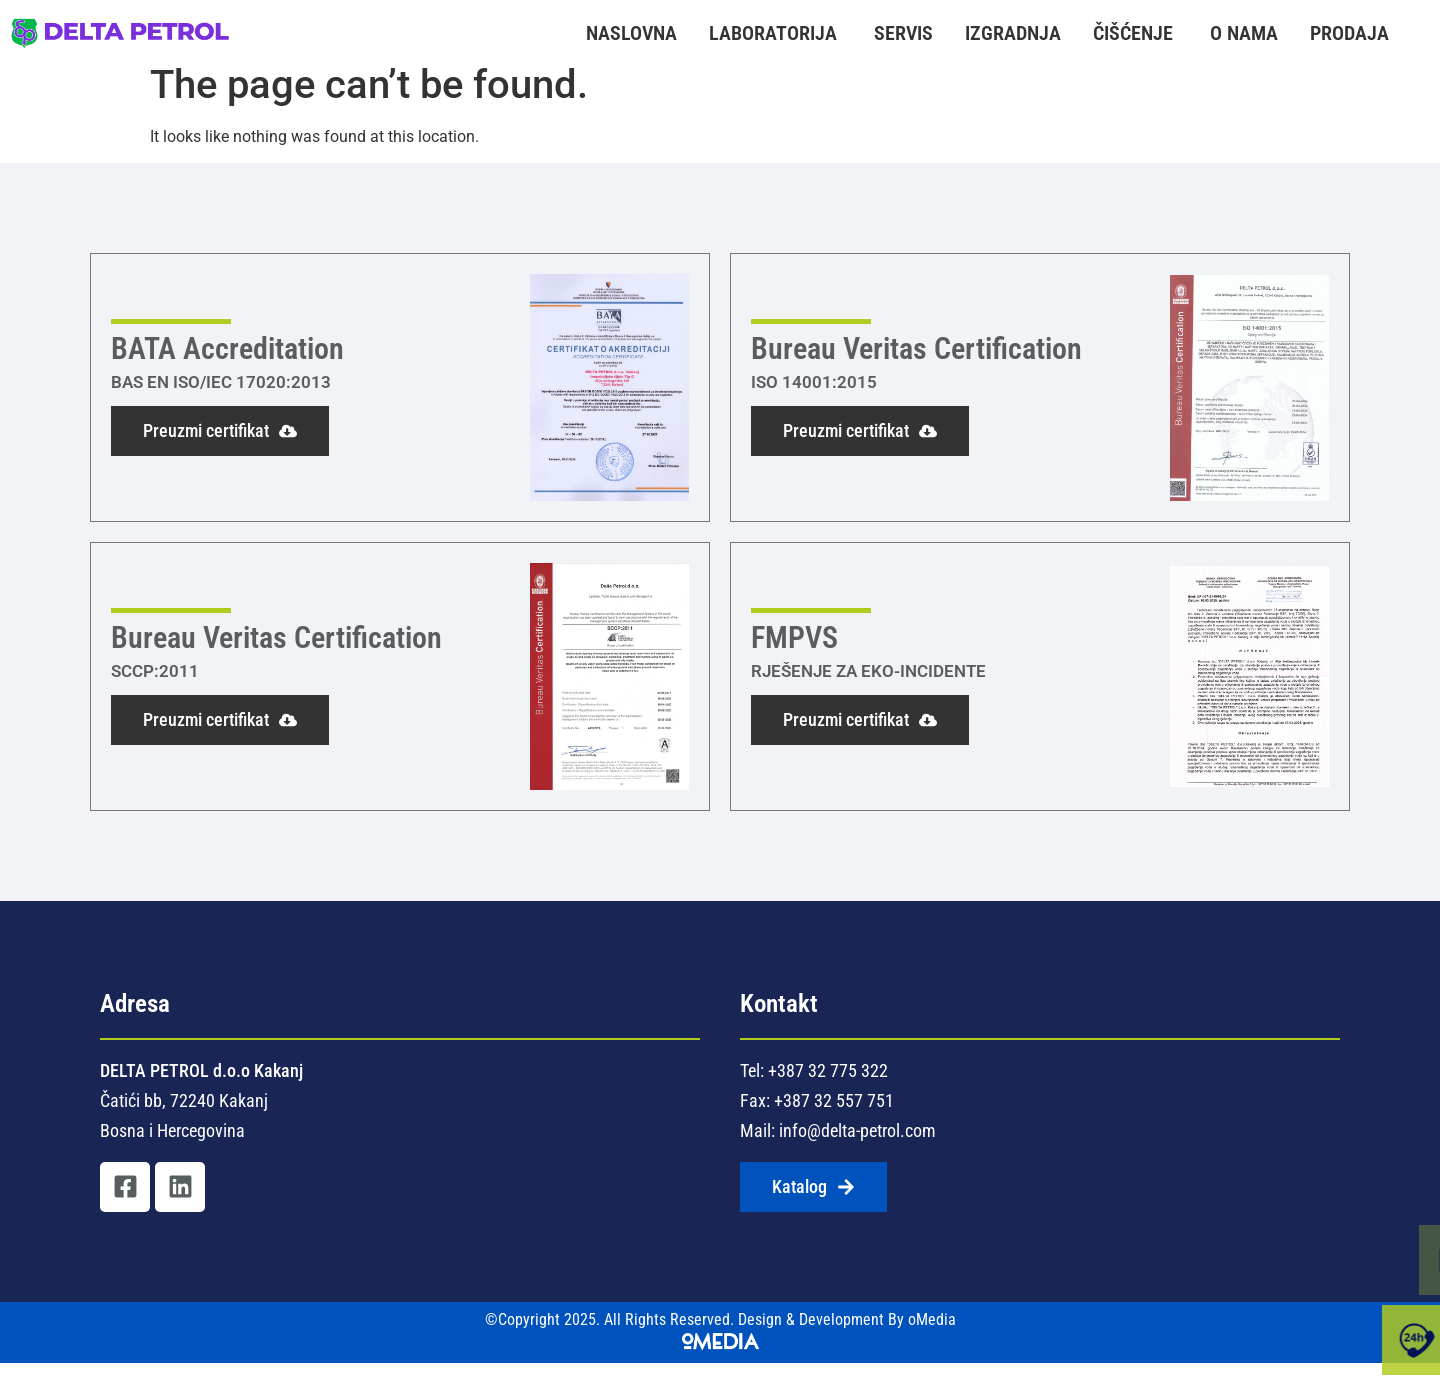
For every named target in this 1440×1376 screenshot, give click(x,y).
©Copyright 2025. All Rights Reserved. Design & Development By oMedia (720, 1344)
